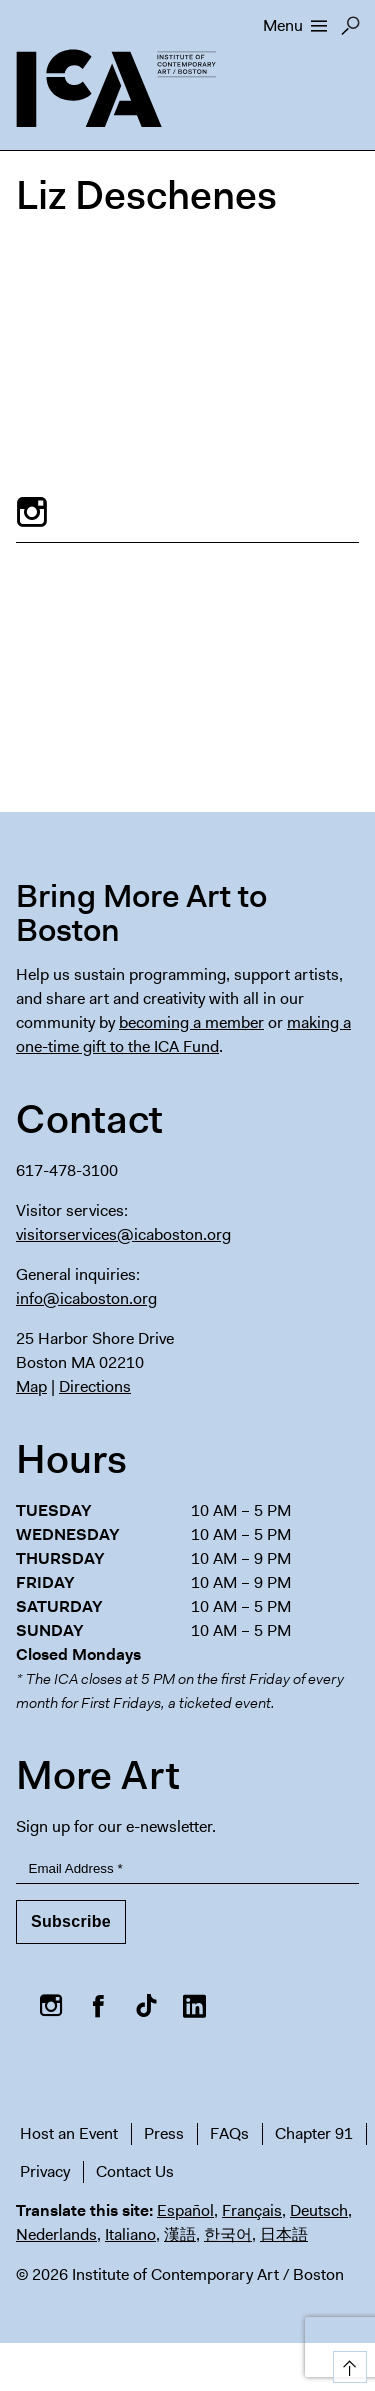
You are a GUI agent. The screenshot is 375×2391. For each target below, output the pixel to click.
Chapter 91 (314, 2133)
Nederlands (56, 2234)
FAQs (229, 2133)
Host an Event (69, 2133)
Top (346, 2363)
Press (164, 2133)
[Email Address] (187, 1869)
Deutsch (319, 2210)
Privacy (45, 2171)
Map (31, 1386)
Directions (95, 1386)
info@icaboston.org (86, 1298)
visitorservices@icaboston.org (123, 1234)
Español (185, 2210)
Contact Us (135, 2171)
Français (252, 2210)
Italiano (130, 2234)
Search (350, 31)
